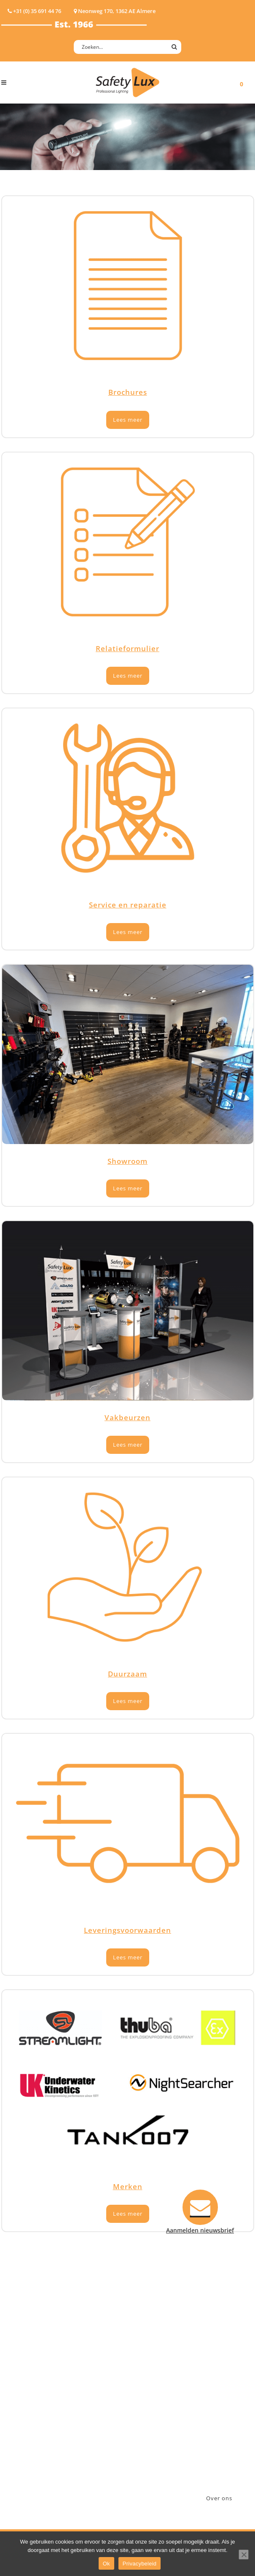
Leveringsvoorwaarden (127, 1930)
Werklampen (19, 2379)
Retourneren (154, 2412)
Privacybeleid (140, 2563)
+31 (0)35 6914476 (224, 2400)
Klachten (148, 2401)
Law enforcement (98, 2368)
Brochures (127, 392)
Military (84, 2401)
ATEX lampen (20, 2368)
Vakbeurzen (127, 1417)
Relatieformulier (127, 648)
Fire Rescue (89, 2390)
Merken (127, 2186)
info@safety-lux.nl (225, 2411)
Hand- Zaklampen (26, 2346)
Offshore (85, 2379)
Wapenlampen (22, 2434)
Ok (106, 2563)
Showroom (127, 1161)
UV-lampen (17, 2456)
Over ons (219, 2498)
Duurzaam (127, 1674)
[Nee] (244, 2554)
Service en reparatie (127, 905)
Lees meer (127, 419)
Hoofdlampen (21, 2357)
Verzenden (151, 2390)
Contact (147, 2368)
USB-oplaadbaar (24, 2445)
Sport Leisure (92, 2412)
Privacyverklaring (160, 2445)
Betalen (147, 2379)
